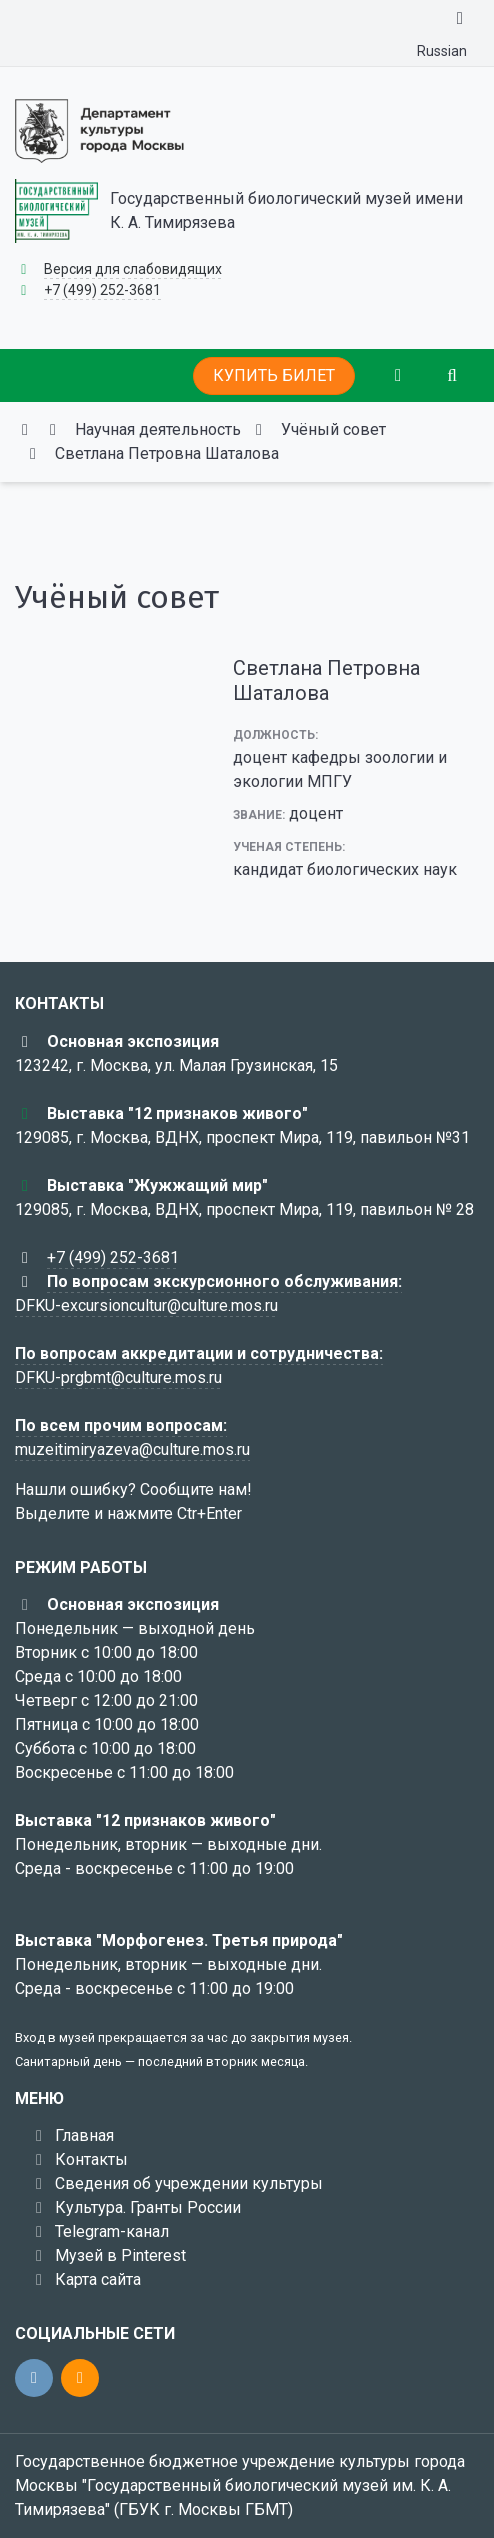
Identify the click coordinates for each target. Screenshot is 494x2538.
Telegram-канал (112, 2231)
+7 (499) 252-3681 (102, 290)
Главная (84, 2135)
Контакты (91, 2159)
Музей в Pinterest (120, 2255)
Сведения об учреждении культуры (189, 2183)
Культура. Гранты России (148, 2207)
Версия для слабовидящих (133, 269)
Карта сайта (98, 2279)
